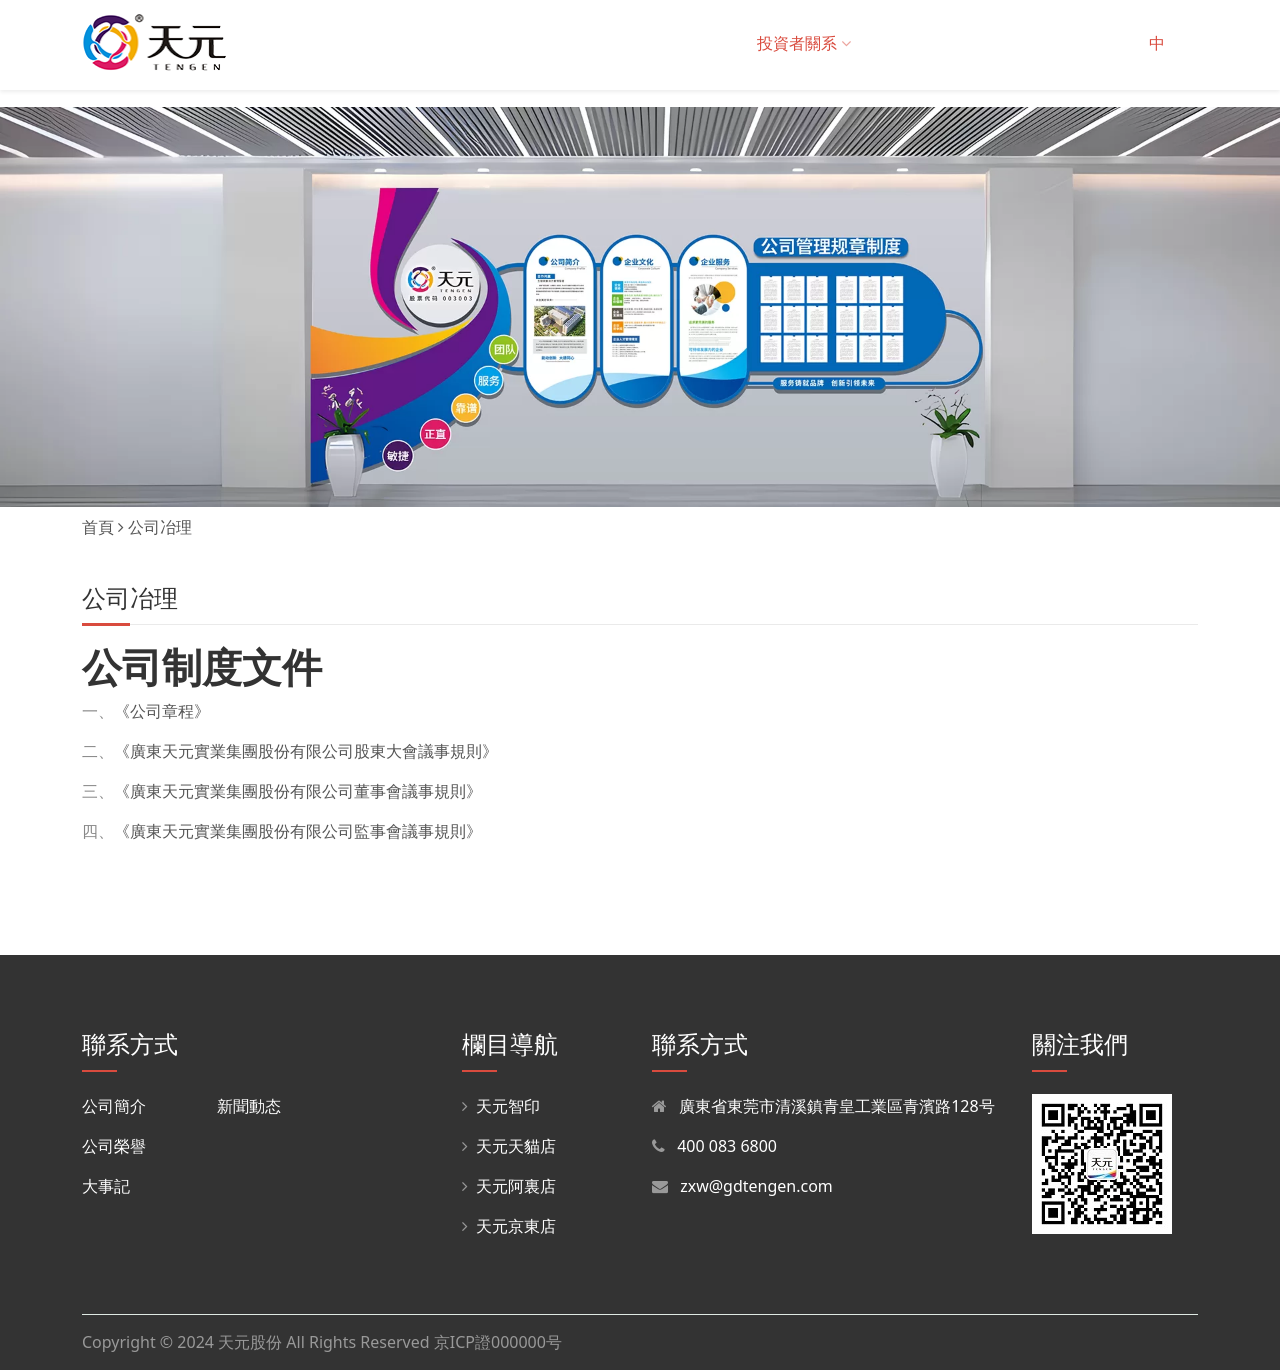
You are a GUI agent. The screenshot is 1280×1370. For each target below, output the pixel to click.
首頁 (266, 43)
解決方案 (534, 43)
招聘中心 (1000, 43)
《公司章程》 (162, 711)
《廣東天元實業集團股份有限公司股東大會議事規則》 (306, 751)
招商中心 (906, 43)
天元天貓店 (509, 1146)
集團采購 (621, 43)
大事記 (106, 1186)
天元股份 (250, 1342)
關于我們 (337, 43)
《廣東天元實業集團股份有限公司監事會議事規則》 (298, 831)
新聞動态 (249, 1106)
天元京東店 (509, 1226)
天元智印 (501, 1106)
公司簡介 (114, 1106)
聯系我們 (1094, 43)
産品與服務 (439, 43)
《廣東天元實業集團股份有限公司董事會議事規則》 (298, 791)
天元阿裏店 (509, 1186)
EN (1191, 43)
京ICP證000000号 (498, 1342)
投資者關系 (804, 43)
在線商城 (709, 43)
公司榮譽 (114, 1146)
